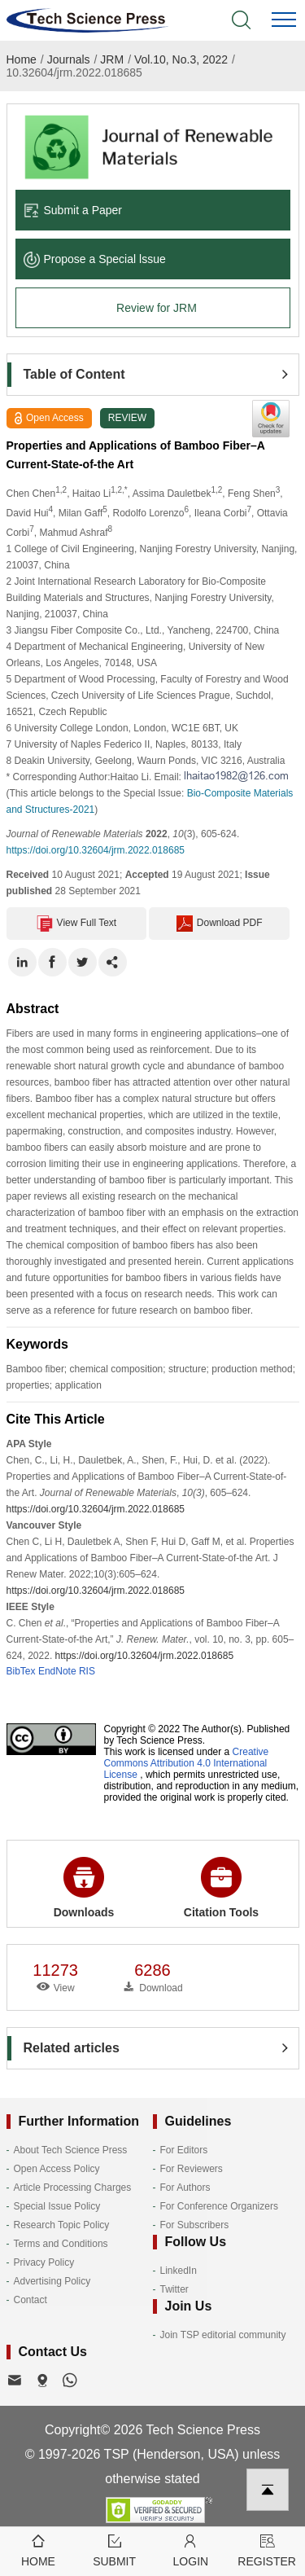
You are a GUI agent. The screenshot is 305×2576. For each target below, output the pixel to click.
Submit (114, 2549)
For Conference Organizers (219, 2206)
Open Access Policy (57, 2168)
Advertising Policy (52, 2281)
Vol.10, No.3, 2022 (181, 59)
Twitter (174, 2289)
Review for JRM (156, 307)
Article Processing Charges (73, 2187)
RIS (87, 1671)
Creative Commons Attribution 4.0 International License (186, 1763)
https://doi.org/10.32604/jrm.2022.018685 (96, 850)
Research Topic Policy (62, 2225)
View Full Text (77, 923)
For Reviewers (191, 2168)
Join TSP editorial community (223, 2335)
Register (267, 2549)
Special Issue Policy (57, 2206)
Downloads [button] (84, 1888)
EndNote (57, 1671)
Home (22, 59)
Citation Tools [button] (221, 1888)
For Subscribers (194, 2225)
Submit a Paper (73, 210)
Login (191, 2549)
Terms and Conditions (61, 2243)
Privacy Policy (44, 2262)
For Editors (184, 2150)
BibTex (21, 1671)
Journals (68, 59)
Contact (30, 2300)
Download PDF (219, 923)
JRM (112, 59)
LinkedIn (178, 2270)
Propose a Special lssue (95, 258)
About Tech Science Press (71, 2150)
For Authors (185, 2187)
